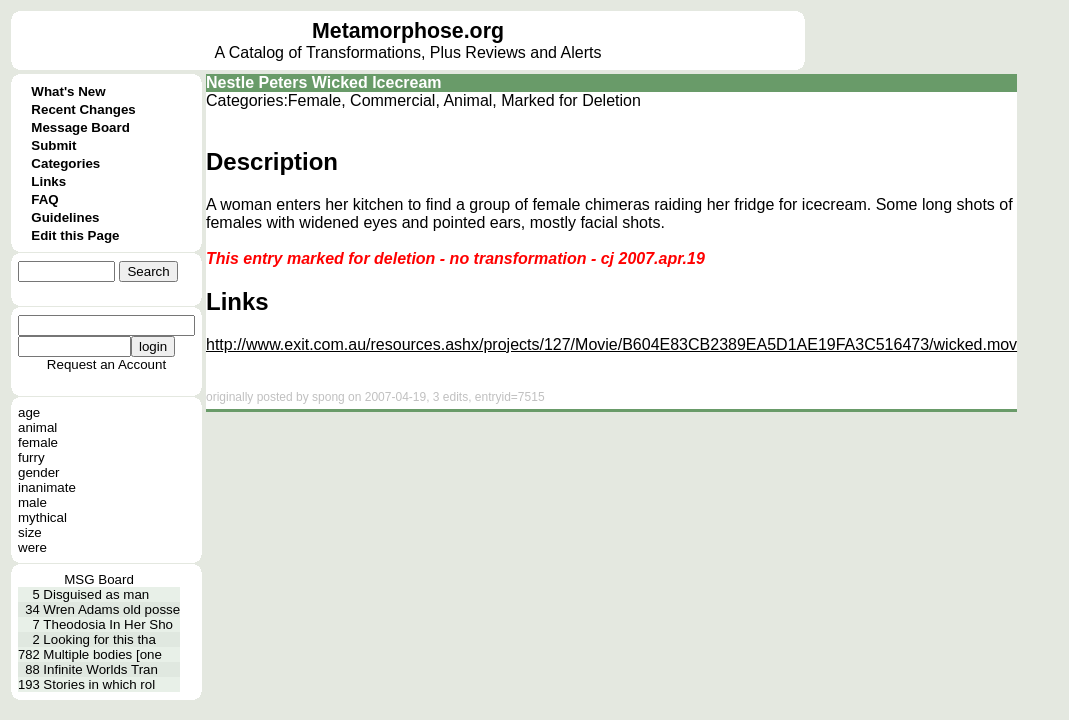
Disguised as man (96, 594)
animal (37, 427)
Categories (65, 163)
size (30, 532)
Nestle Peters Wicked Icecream (324, 82)
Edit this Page (75, 235)
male (32, 502)
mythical (42, 517)
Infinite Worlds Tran (100, 669)
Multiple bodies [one (102, 654)
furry (31, 457)
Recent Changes (83, 109)
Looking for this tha (99, 639)
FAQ (44, 199)
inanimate (47, 487)
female (38, 442)
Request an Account (106, 364)
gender (39, 472)
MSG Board (99, 579)
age (29, 412)
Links (48, 181)
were (32, 547)
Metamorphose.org (408, 31)
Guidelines (65, 217)
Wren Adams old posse (111, 609)
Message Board (80, 127)
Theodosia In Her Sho (108, 624)
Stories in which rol (99, 684)
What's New (68, 91)
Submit (53, 145)
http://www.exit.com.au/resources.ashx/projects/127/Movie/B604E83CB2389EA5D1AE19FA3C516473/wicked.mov (611, 344)
